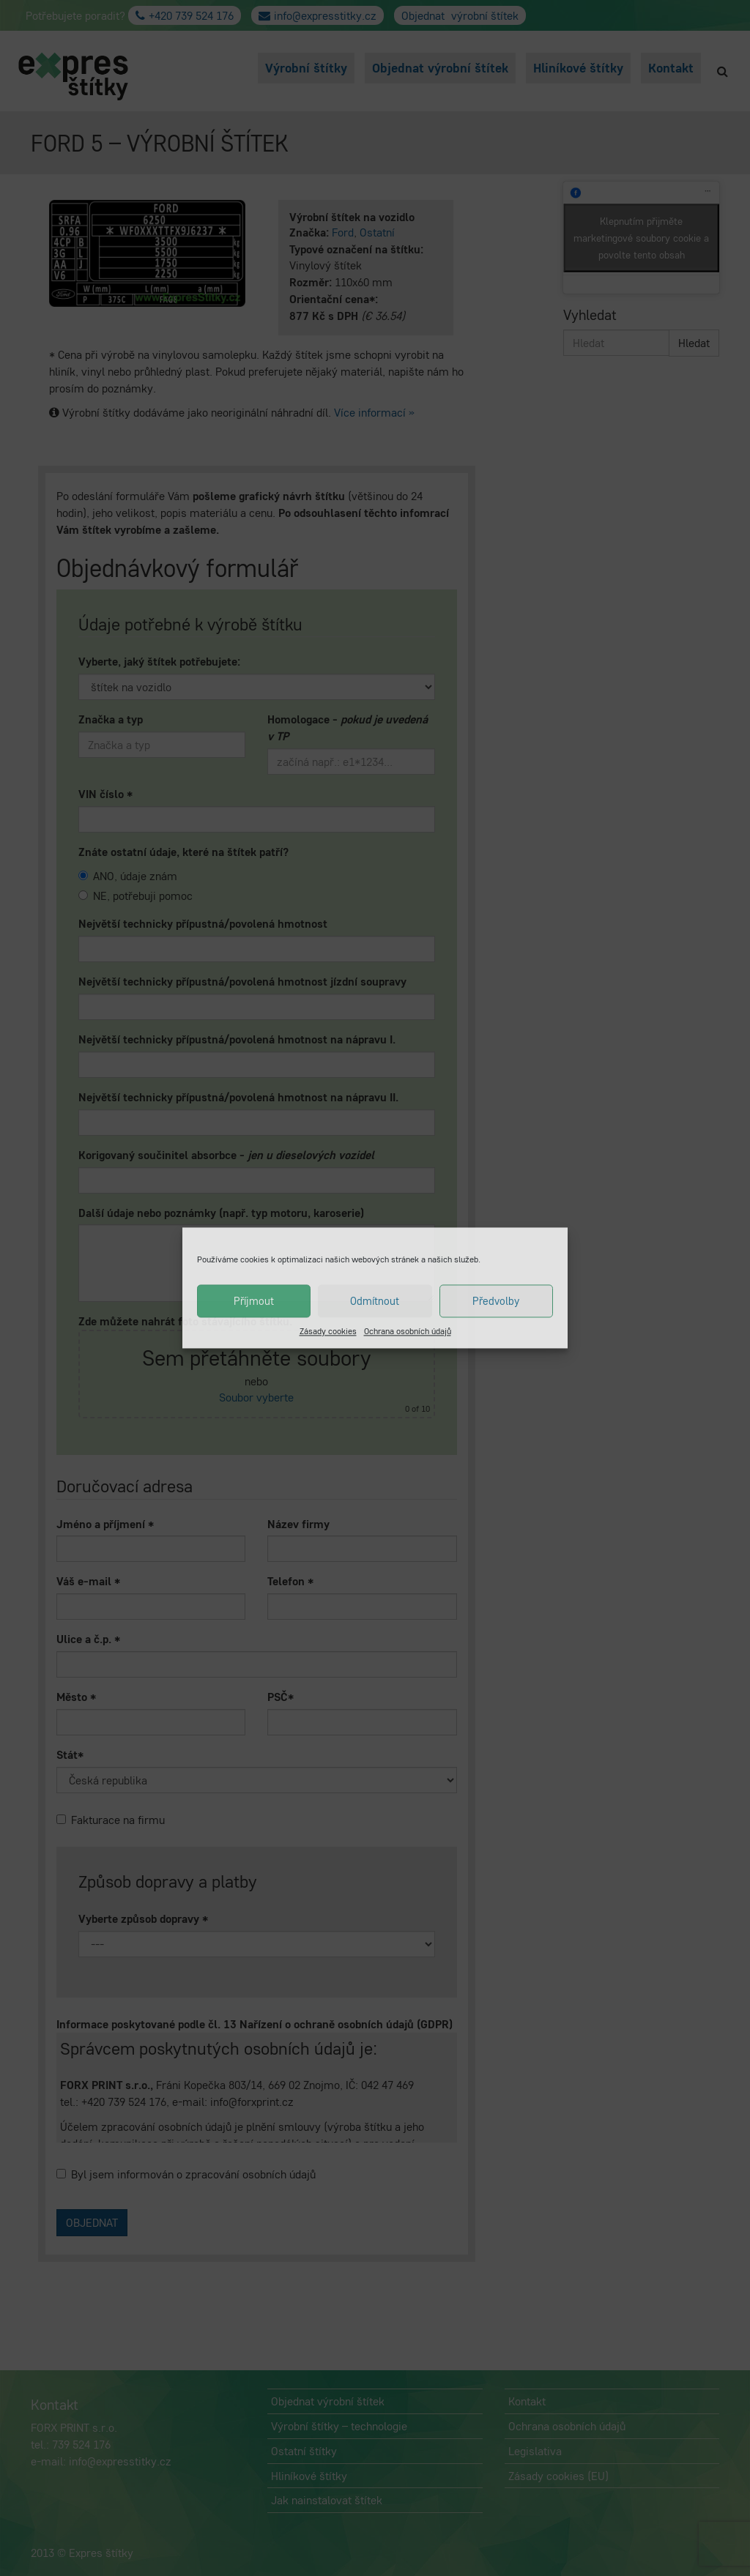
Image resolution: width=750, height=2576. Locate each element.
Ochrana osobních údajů (407, 1330)
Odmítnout (374, 1301)
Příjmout (254, 1301)
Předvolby (495, 1301)
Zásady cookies (328, 1330)
